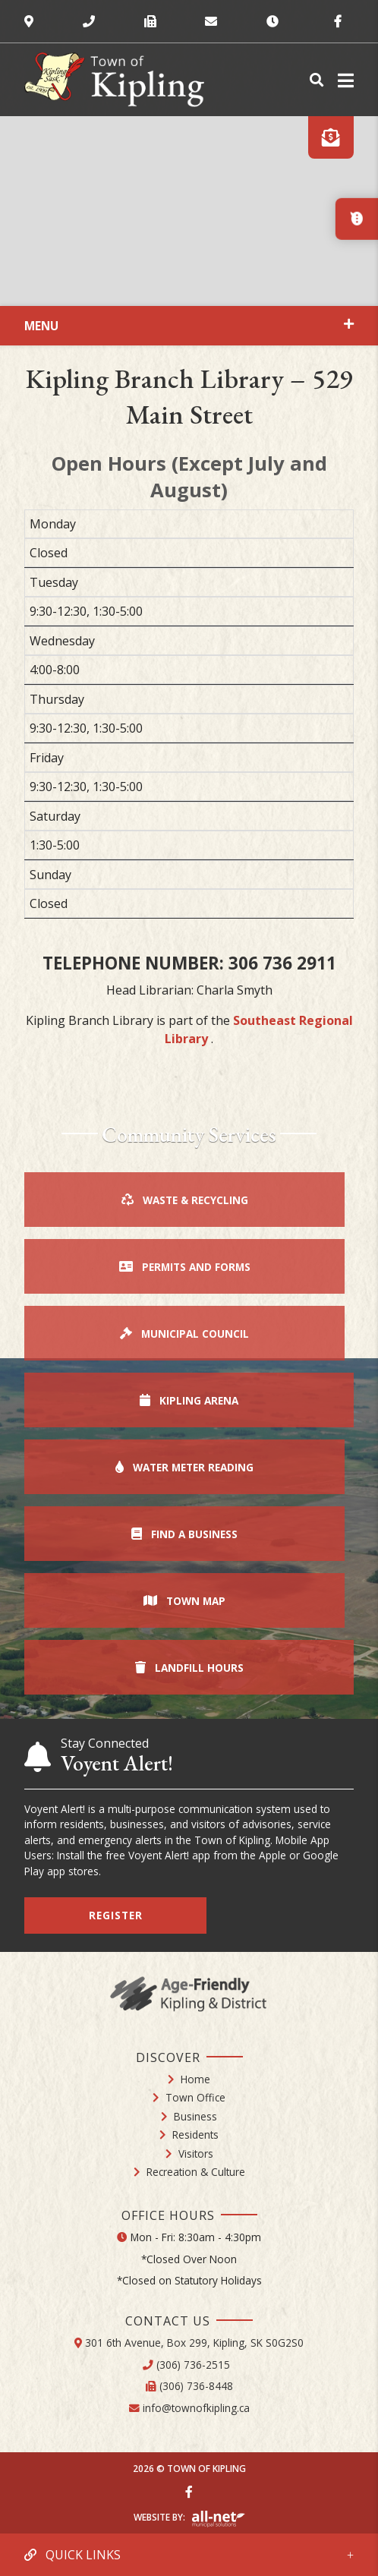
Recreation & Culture (195, 2172)
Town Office (195, 2097)
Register (116, 1915)
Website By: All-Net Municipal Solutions (218, 2519)
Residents (195, 2134)
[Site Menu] (189, 325)
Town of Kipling (114, 79)
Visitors (195, 2153)
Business (195, 2116)
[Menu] (343, 80)
